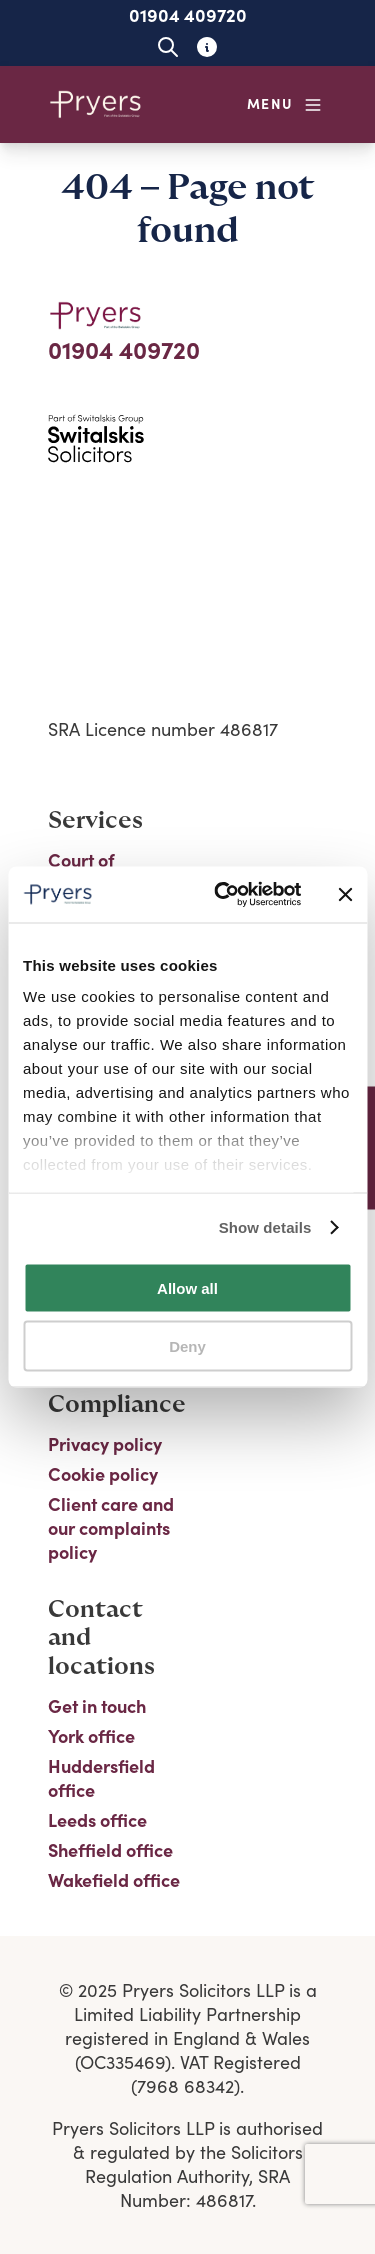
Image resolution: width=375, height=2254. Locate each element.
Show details (265, 1227)
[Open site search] (168, 46)
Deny (187, 1346)
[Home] (96, 104)
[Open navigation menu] (284, 104)
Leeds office (97, 1820)
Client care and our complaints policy (111, 1528)
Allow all (187, 1287)
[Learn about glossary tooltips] (207, 46)
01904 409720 (188, 15)
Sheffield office (110, 1850)
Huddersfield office (101, 1778)
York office (91, 1736)
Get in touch (97, 1706)
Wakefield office (114, 1880)
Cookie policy (103, 1474)
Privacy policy (105, 1444)
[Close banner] (345, 894)
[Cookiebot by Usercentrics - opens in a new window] (223, 895)
